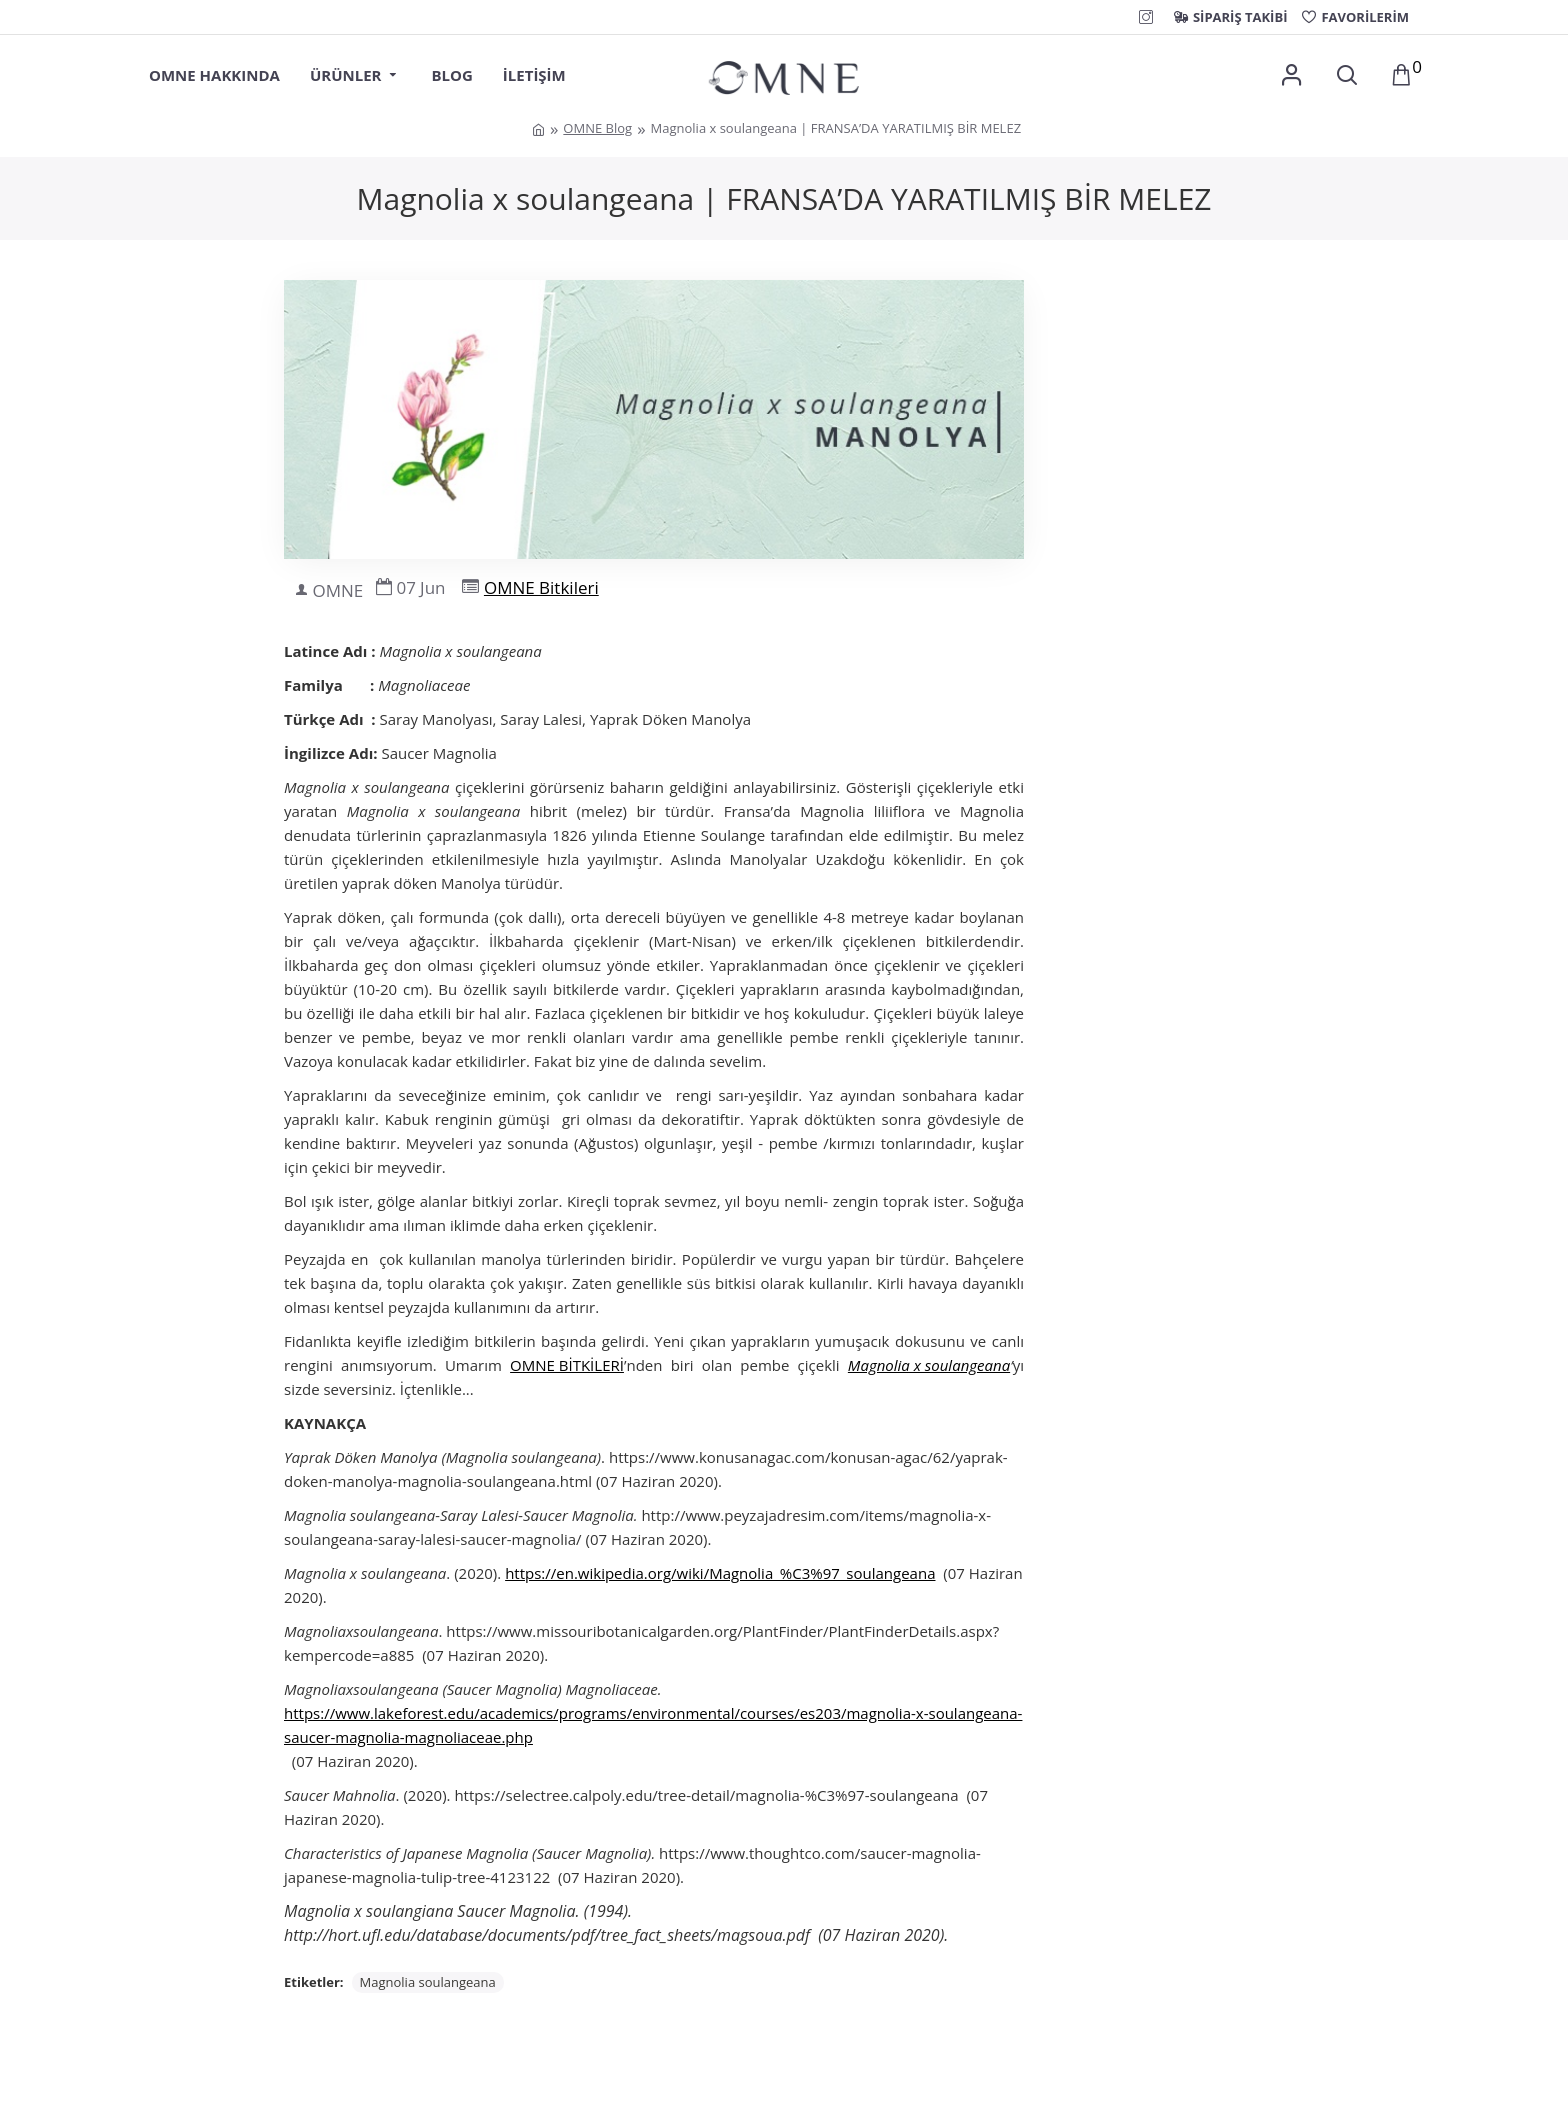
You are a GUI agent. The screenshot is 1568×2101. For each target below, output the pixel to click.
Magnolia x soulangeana (929, 1365)
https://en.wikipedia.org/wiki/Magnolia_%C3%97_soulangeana (720, 1573)
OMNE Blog (597, 128)
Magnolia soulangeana (428, 1982)
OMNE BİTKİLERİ (567, 1365)
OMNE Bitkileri (541, 587)
